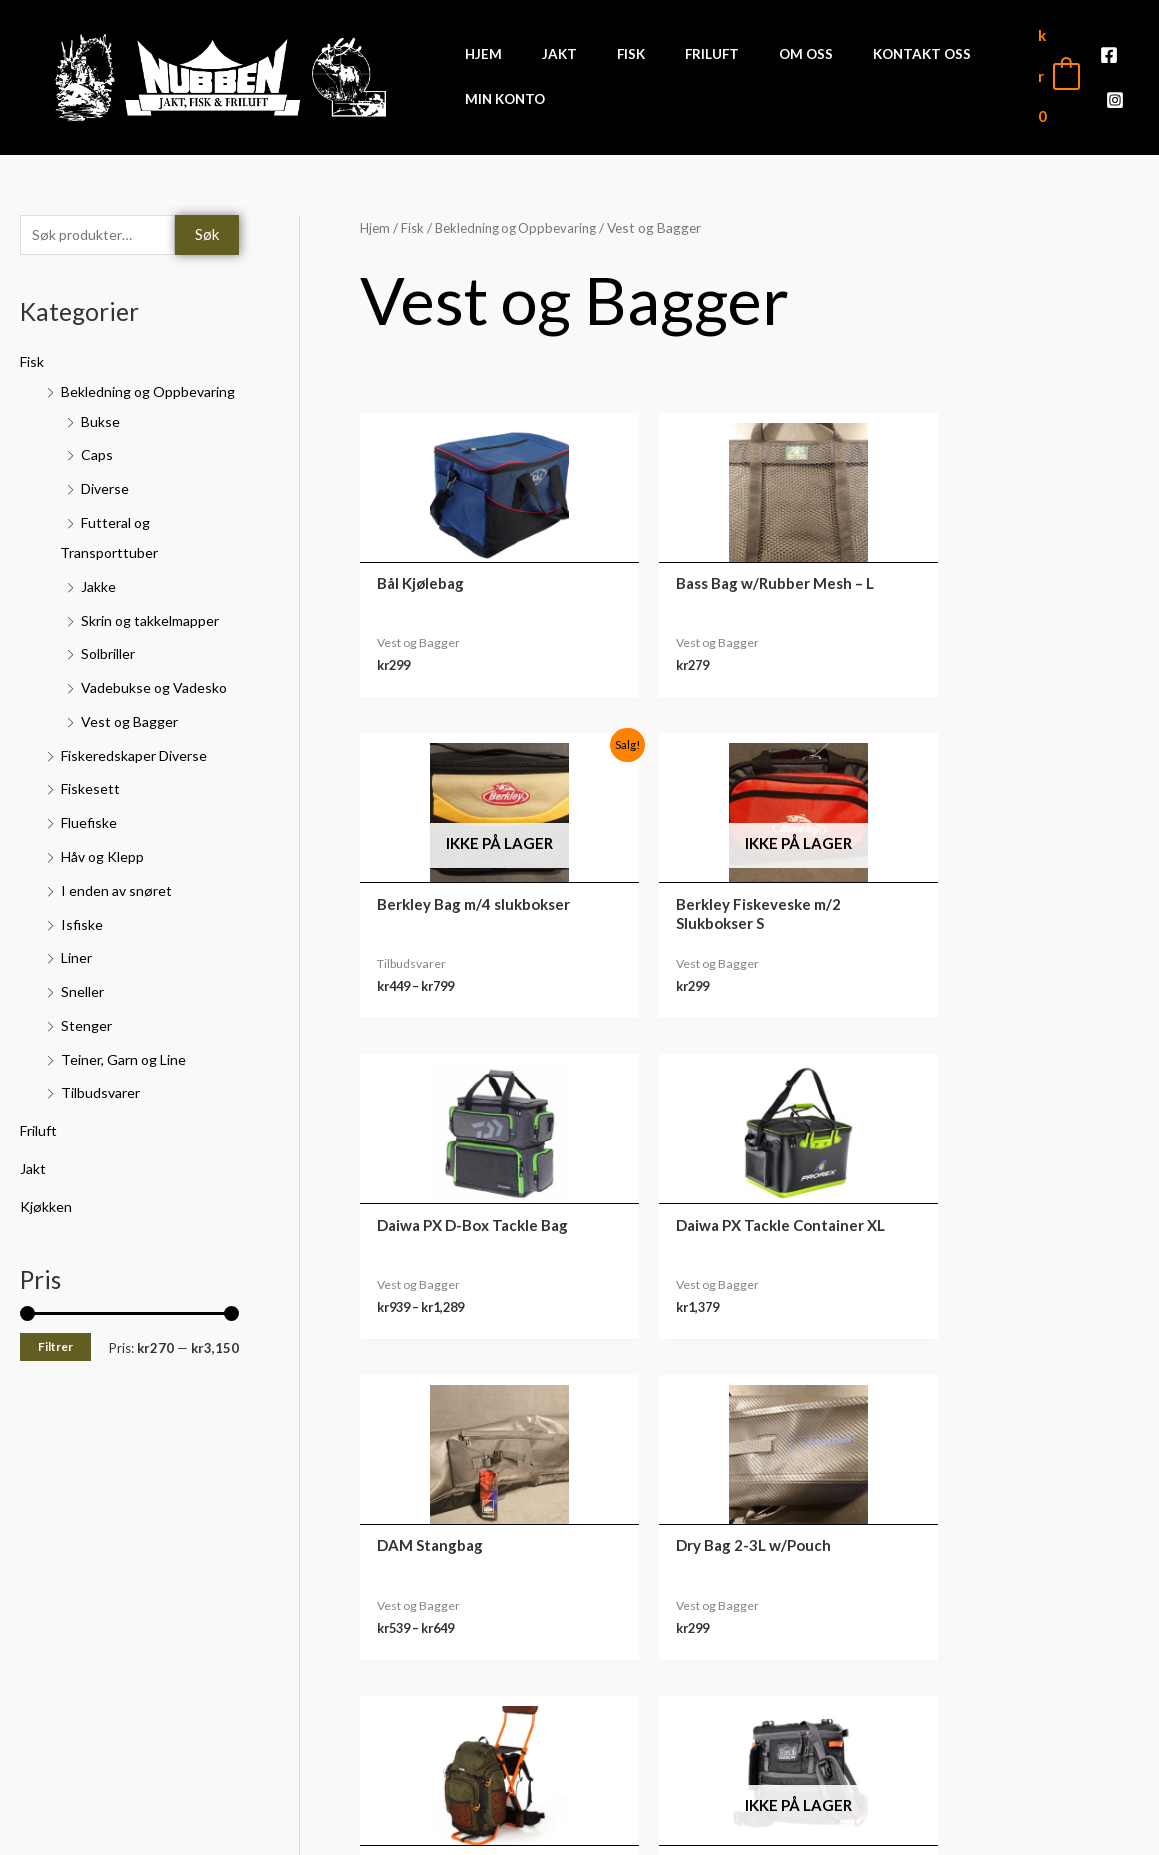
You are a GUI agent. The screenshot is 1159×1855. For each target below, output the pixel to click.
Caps (97, 487)
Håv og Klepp (105, 888)
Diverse (107, 521)
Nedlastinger (1015, 1701)
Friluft (41, 1162)
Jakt (33, 1200)
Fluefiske (91, 854)
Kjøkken (46, 1238)
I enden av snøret (118, 922)
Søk (207, 235)
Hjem (375, 227)
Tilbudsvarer (103, 1124)
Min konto (1016, 1639)
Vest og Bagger (133, 753)
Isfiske (82, 956)
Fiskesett (92, 821)
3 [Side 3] (469, 1426)
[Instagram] (1115, 91)
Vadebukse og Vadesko (156, 719)
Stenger (87, 1057)
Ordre (1016, 1670)
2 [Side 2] (425, 1426)
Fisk (33, 363)
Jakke (99, 618)
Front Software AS (276, 1827)
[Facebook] (1109, 63)
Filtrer (55, 1378)
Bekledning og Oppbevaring (522, 227)
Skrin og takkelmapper (154, 652)
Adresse (1016, 1732)
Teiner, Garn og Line (127, 1091)
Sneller (84, 1023)
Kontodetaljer (1016, 1763)
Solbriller (111, 686)
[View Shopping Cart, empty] (1058, 76)
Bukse (101, 453)
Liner (78, 989)
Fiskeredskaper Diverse (139, 787)
